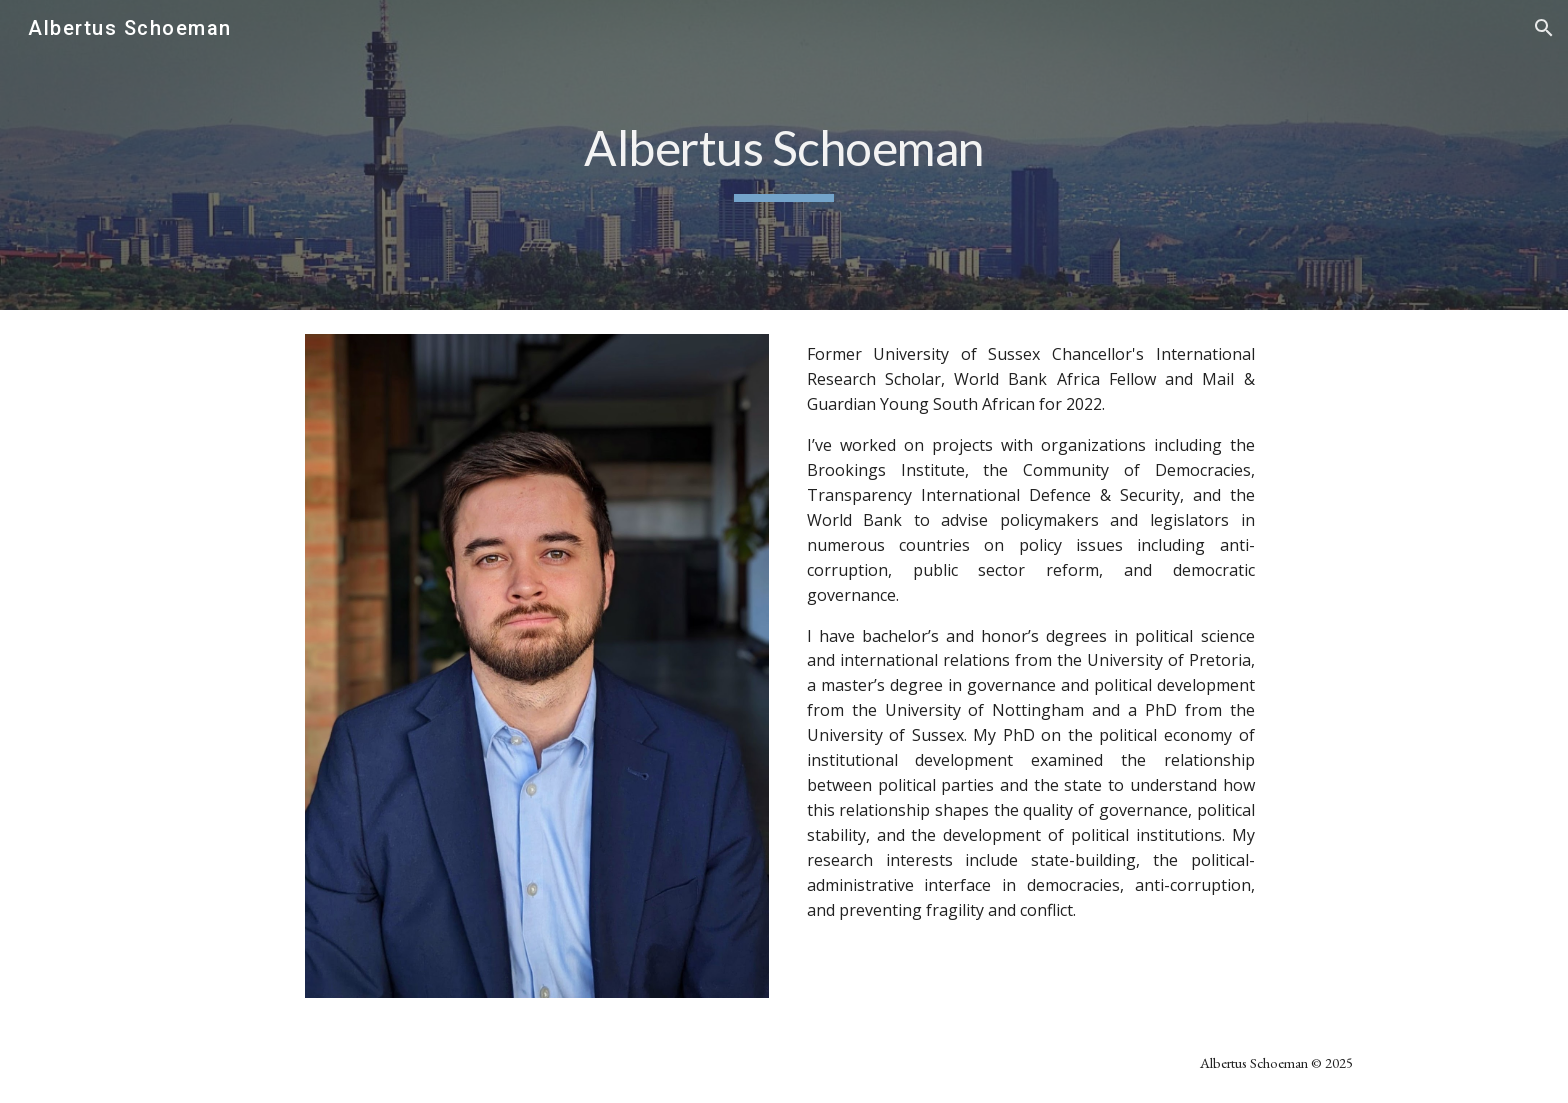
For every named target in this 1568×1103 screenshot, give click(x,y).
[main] (784, 155)
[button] (1544, 28)
